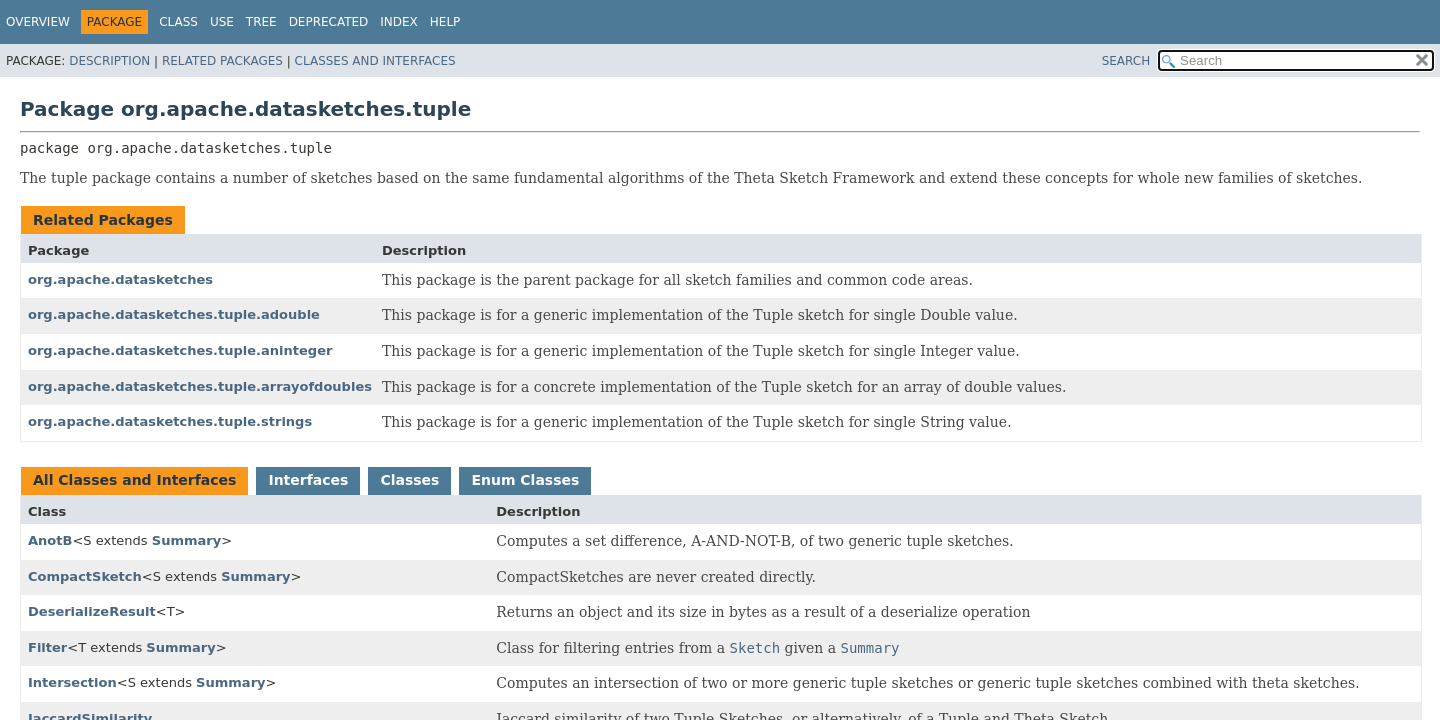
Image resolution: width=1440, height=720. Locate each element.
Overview (38, 22)
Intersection (72, 682)
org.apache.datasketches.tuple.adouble (174, 314)
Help (445, 22)
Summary (186, 540)
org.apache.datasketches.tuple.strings (170, 421)
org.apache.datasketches (120, 279)
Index (399, 22)
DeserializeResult (92, 611)
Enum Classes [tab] (525, 480)
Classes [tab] (409, 480)
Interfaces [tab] (308, 480)
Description (109, 61)
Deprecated (329, 22)
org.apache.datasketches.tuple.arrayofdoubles (200, 386)
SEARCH (1126, 61)
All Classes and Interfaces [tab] (134, 480)
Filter (47, 647)
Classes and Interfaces (375, 61)
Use (222, 22)
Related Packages (222, 61)
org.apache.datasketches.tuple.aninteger (180, 350)
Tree (261, 22)
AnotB (50, 540)
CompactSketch (85, 576)
